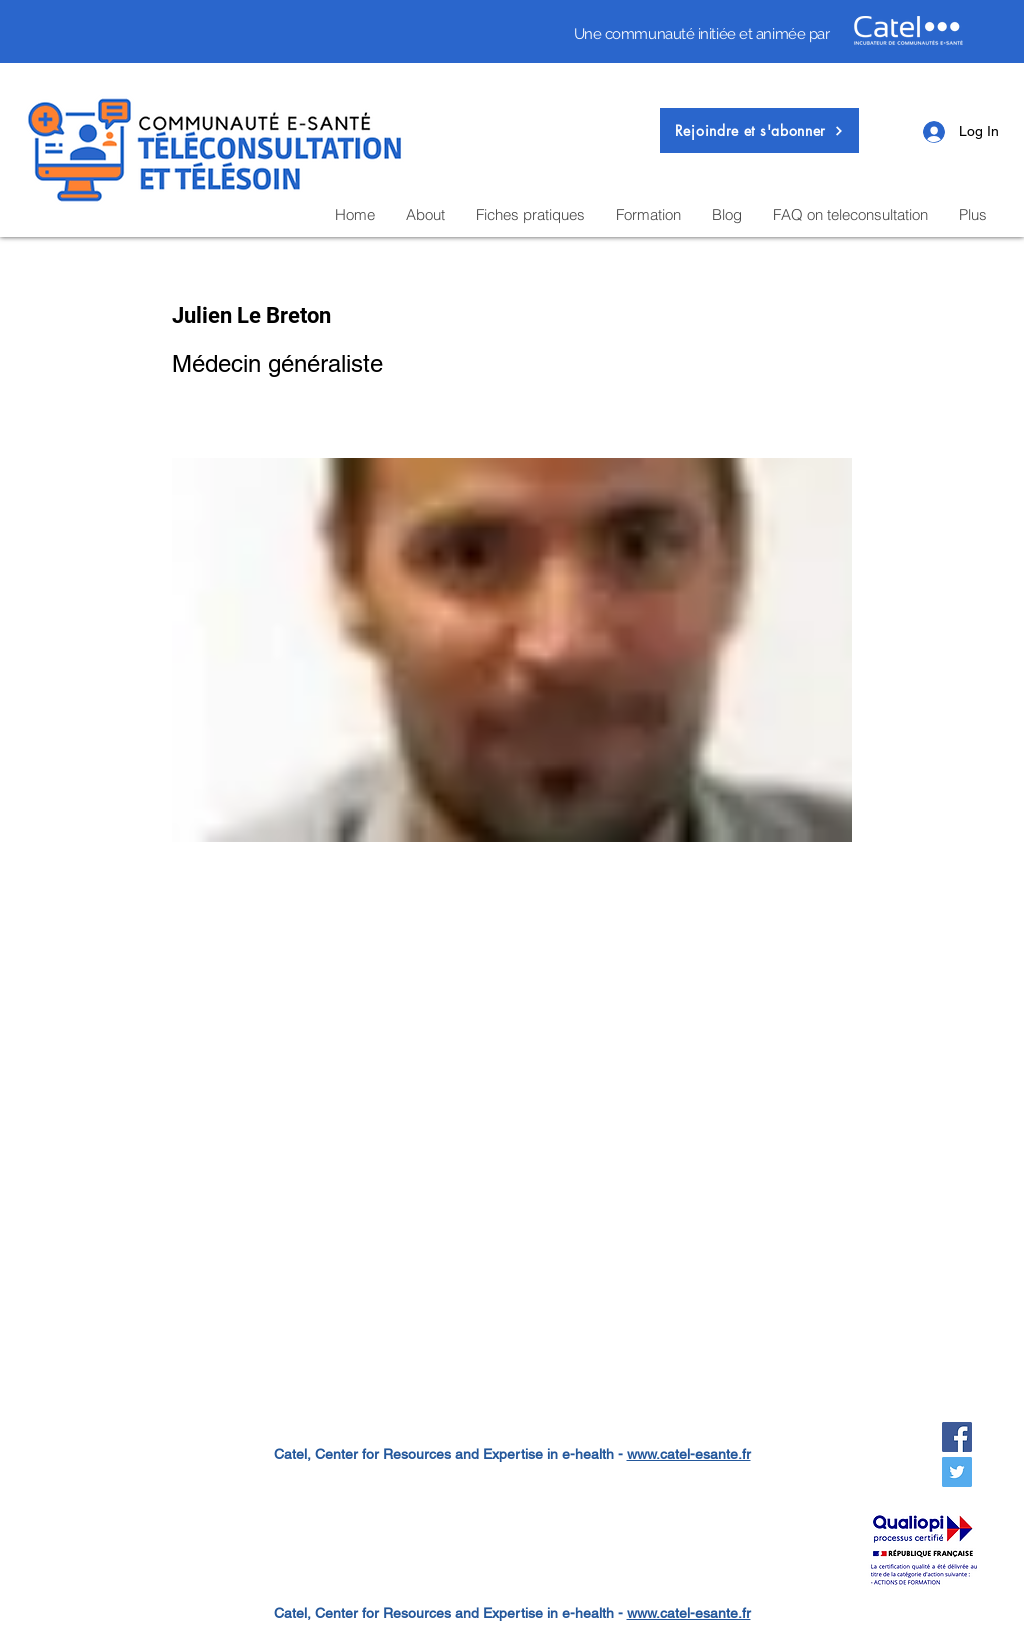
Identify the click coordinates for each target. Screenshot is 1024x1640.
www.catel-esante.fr (689, 1454)
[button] (759, 130)
